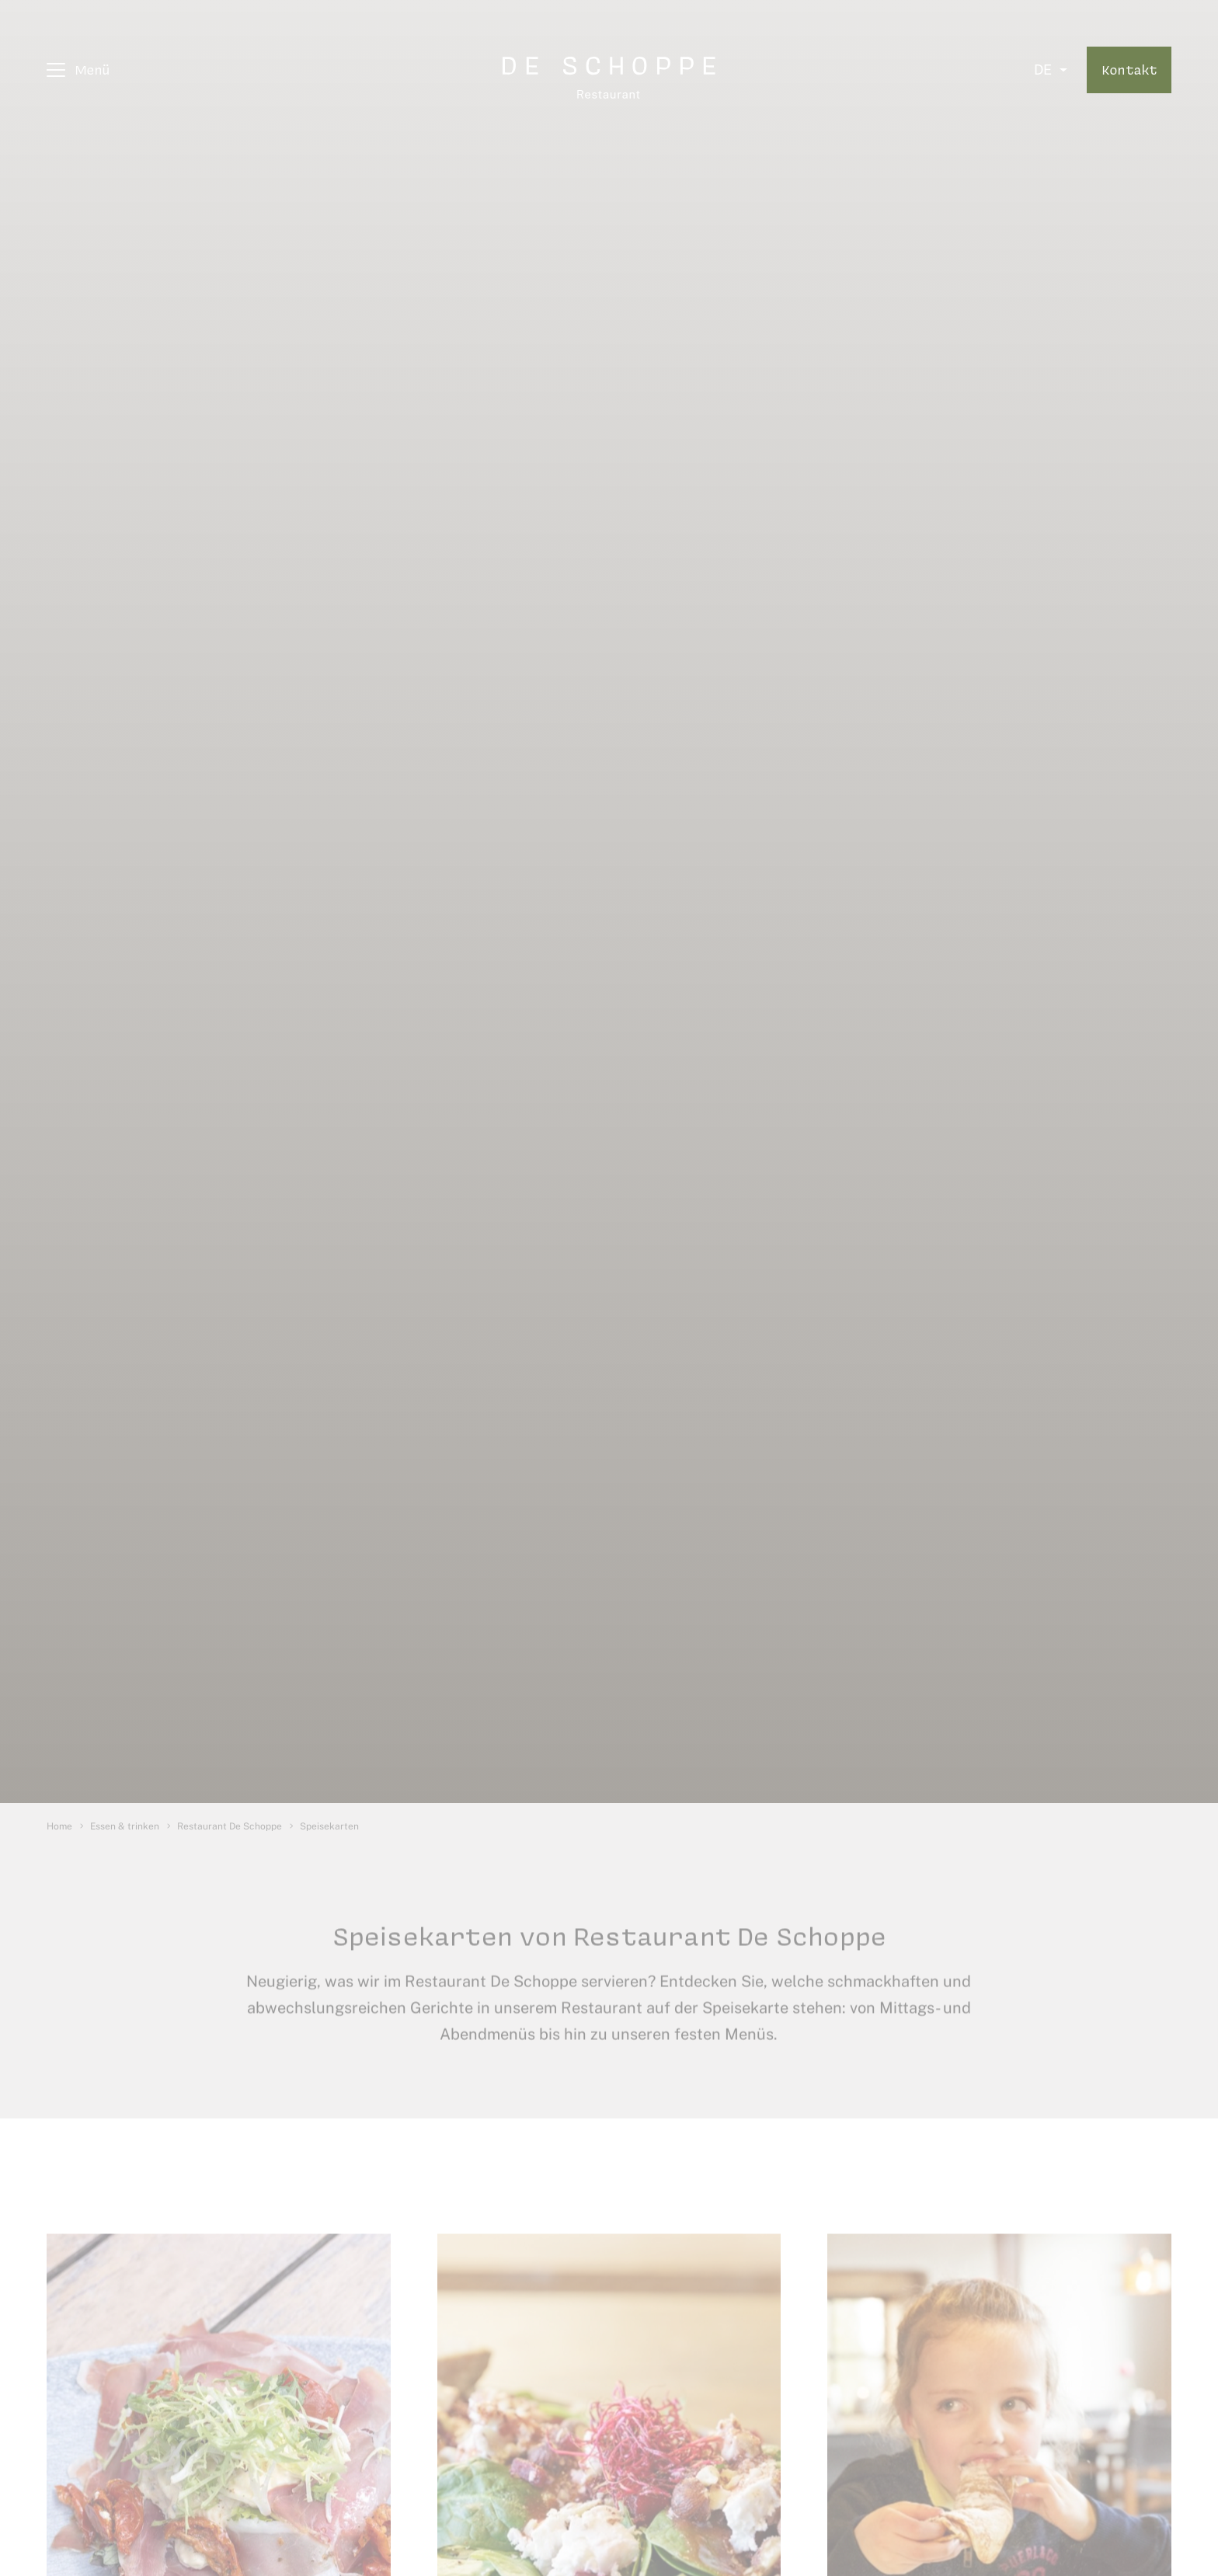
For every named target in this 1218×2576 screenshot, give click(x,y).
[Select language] (1050, 70)
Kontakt (1129, 69)
